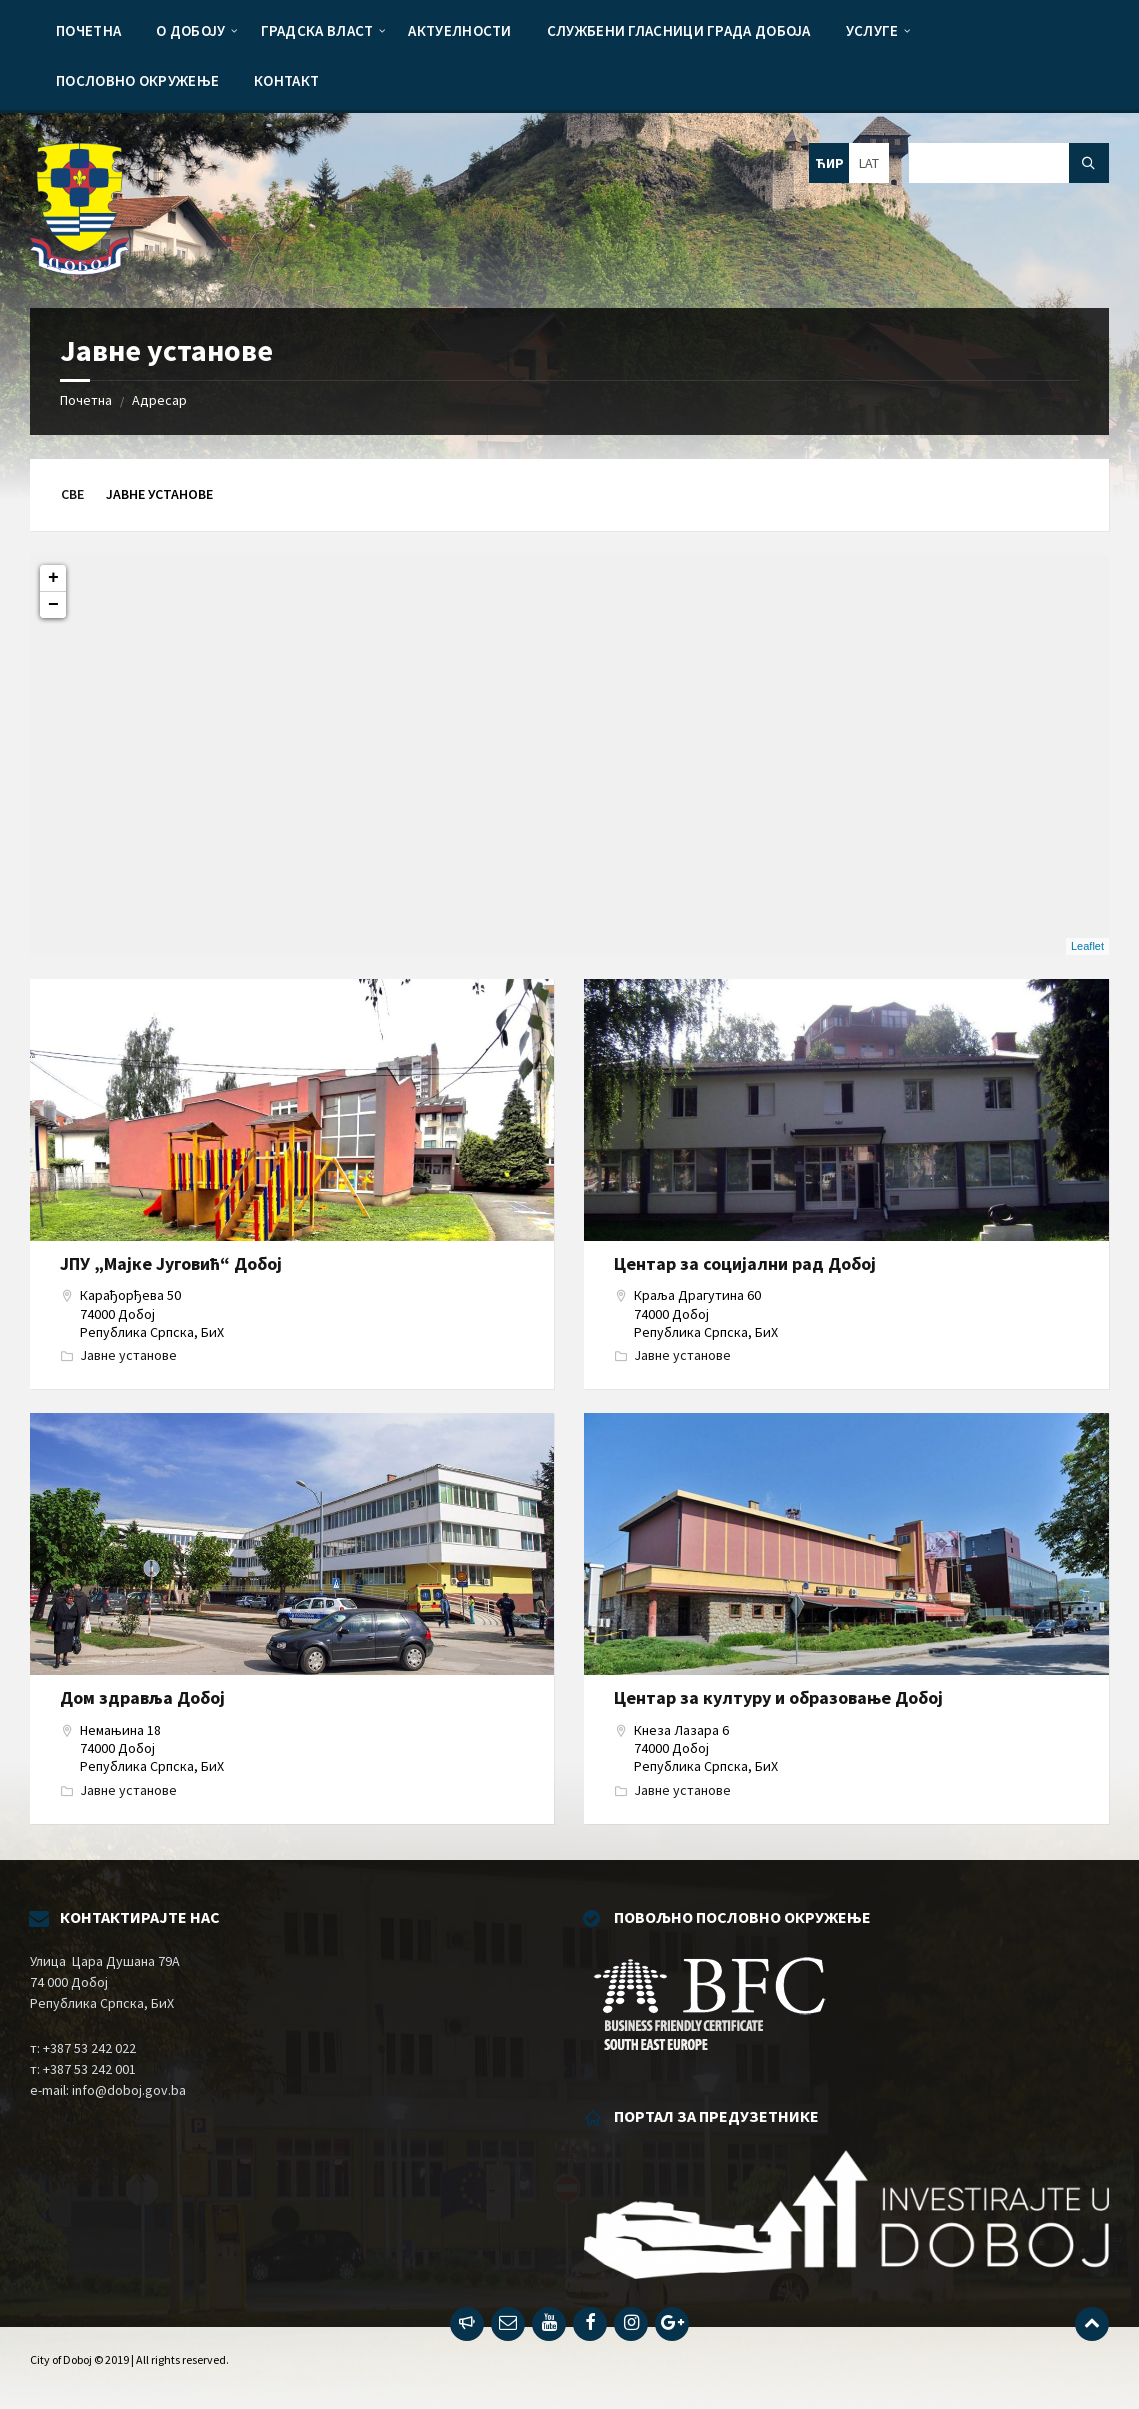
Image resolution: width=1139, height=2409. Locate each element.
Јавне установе (128, 1355)
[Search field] (1009, 163)
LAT (869, 163)
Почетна (86, 400)
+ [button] (53, 578)
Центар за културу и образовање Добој (778, 1697)
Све (72, 494)
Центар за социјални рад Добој (745, 1263)
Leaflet (1087, 946)
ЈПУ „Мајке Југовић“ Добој (171, 1263)
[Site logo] (80, 269)
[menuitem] (88, 30)
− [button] (53, 605)
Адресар (159, 400)
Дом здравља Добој (142, 1697)
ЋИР (829, 163)
